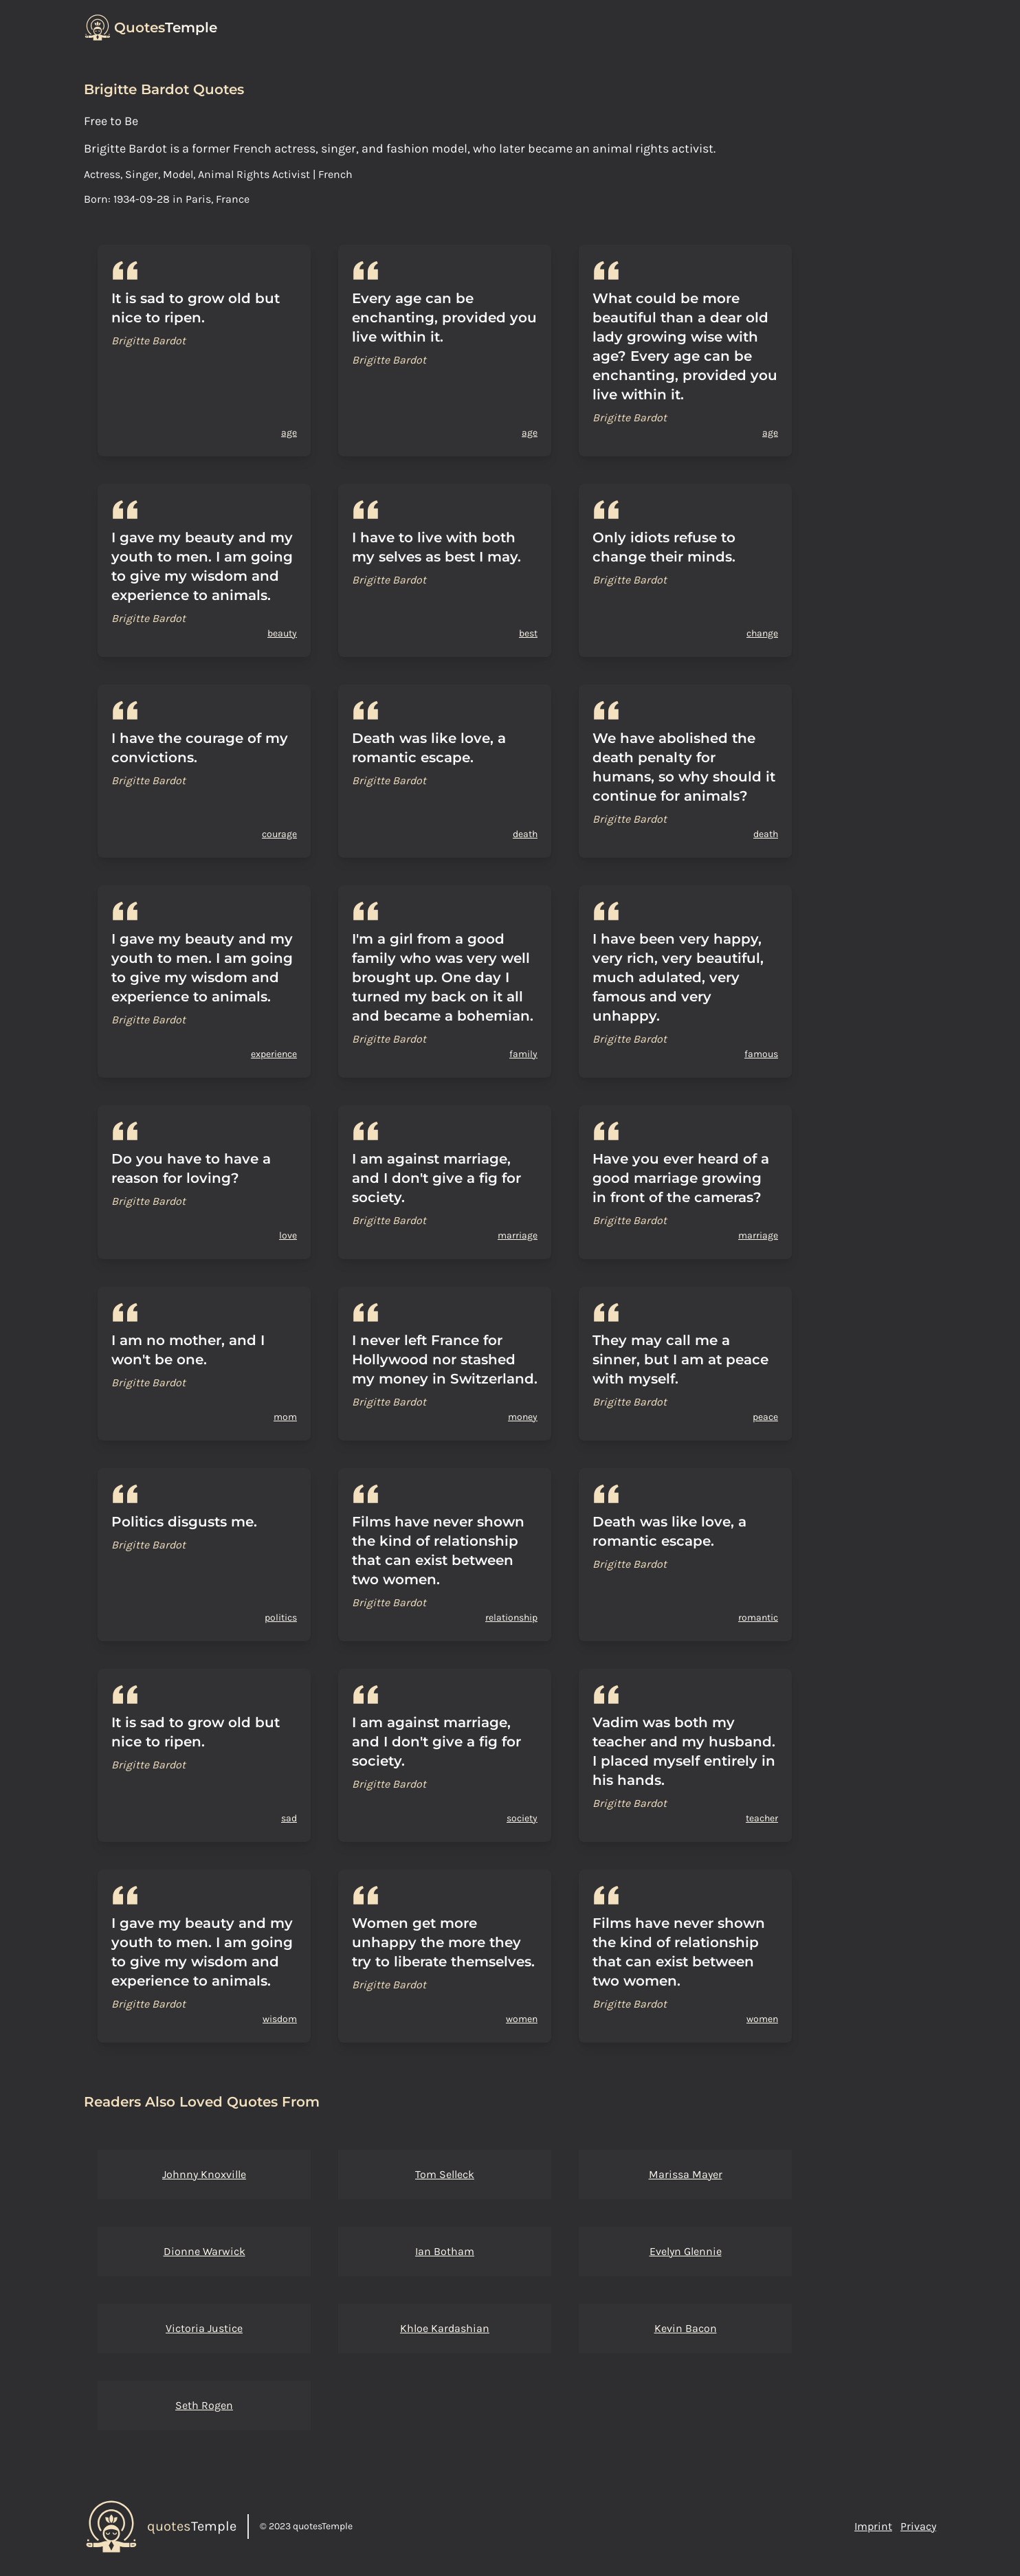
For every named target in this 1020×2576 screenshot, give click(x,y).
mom (285, 1417)
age (289, 432)
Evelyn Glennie (686, 2251)
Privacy (918, 2526)
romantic (758, 1617)
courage (279, 834)
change (762, 633)
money (522, 1417)
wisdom (280, 2019)
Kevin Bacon (685, 2328)
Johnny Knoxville (204, 2174)
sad (289, 1818)
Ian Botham (444, 2251)
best (528, 633)
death (525, 834)
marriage (517, 1235)
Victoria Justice (204, 2328)
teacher (762, 1818)
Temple (165, 27)
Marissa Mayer (685, 2174)
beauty (282, 633)
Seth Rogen (204, 2405)
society (522, 1818)
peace (765, 1417)
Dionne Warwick (204, 2251)
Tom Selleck (444, 2174)
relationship (511, 1617)
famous (761, 1054)
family (523, 1054)
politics (281, 1617)
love (288, 1235)
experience (274, 1054)
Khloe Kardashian (444, 2328)
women (521, 2019)
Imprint (873, 2526)
